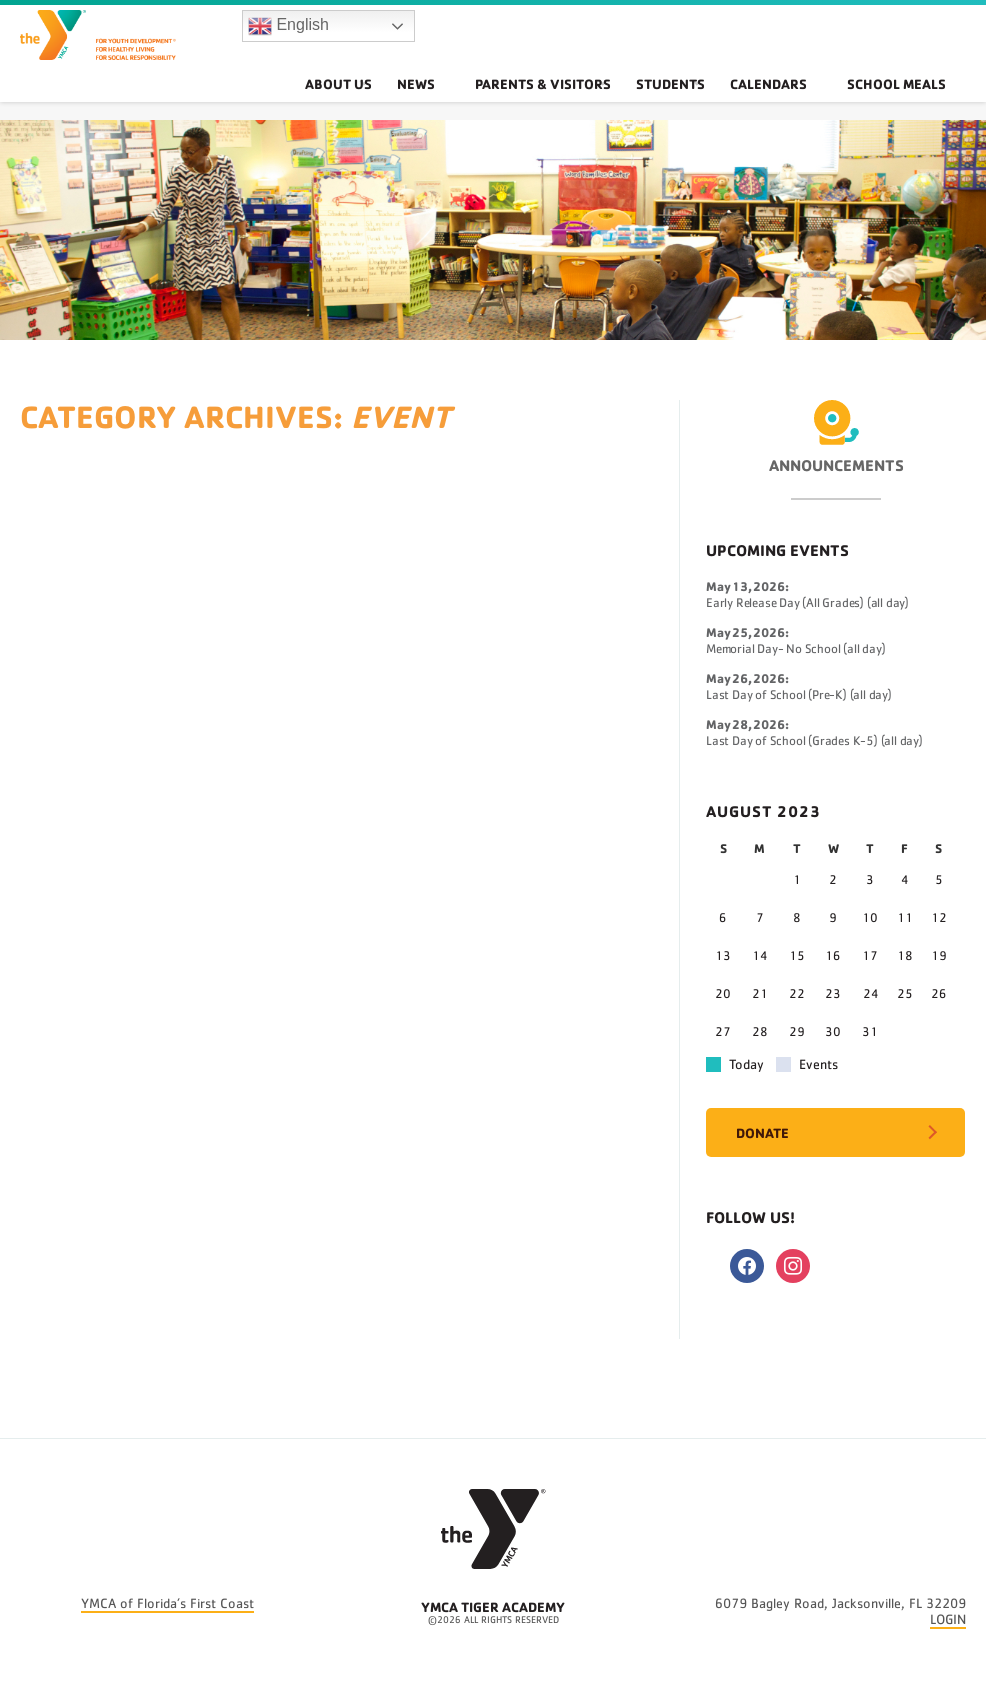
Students (703, 104)
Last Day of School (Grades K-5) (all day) (814, 741)
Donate (762, 1132)
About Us (389, 104)
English (288, 36)
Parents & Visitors (573, 104)
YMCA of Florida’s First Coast (167, 1604)
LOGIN (948, 1620)
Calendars (804, 104)
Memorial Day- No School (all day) (795, 649)
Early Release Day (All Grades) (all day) (807, 603)
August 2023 (763, 811)
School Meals (908, 104)
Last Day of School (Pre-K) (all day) (799, 695)
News (470, 104)
